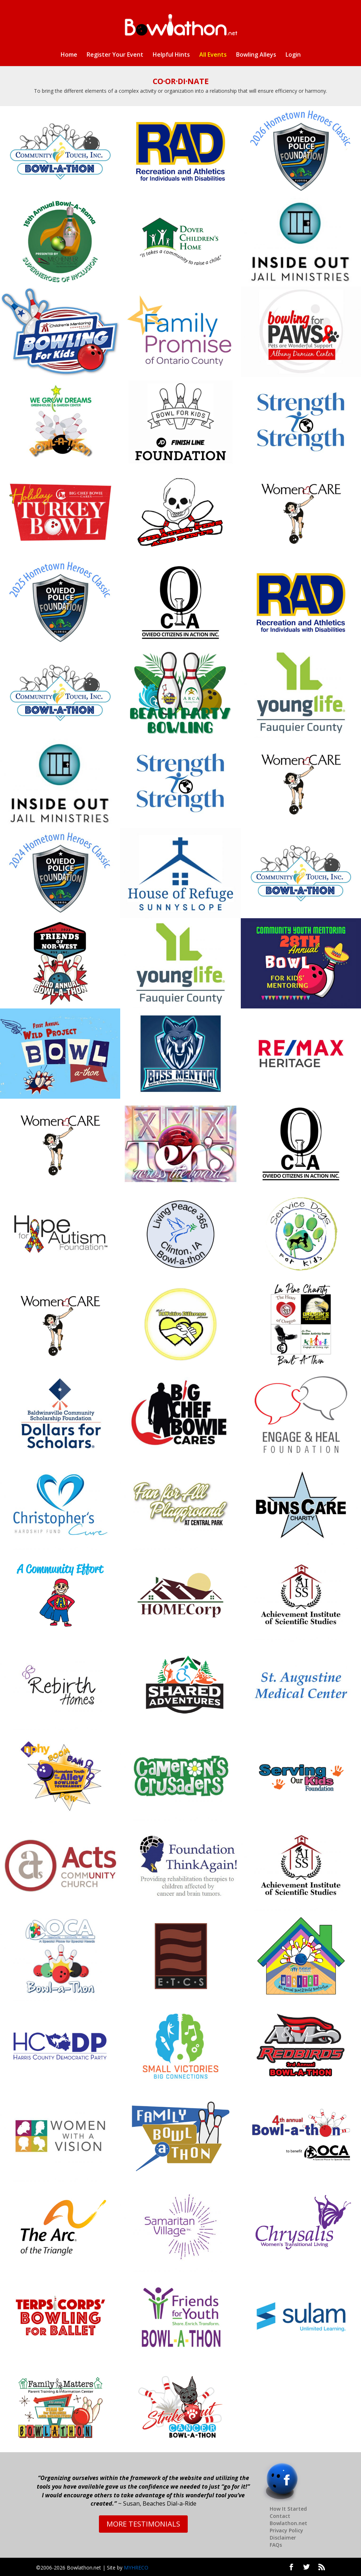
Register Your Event (115, 55)
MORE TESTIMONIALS (143, 2524)
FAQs (276, 2544)
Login (293, 55)
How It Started (288, 2508)
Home (69, 55)
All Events (213, 55)
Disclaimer (283, 2537)
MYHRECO (136, 2567)
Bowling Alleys (256, 55)
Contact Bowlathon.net (288, 2519)
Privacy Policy (286, 2530)
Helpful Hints (171, 55)
